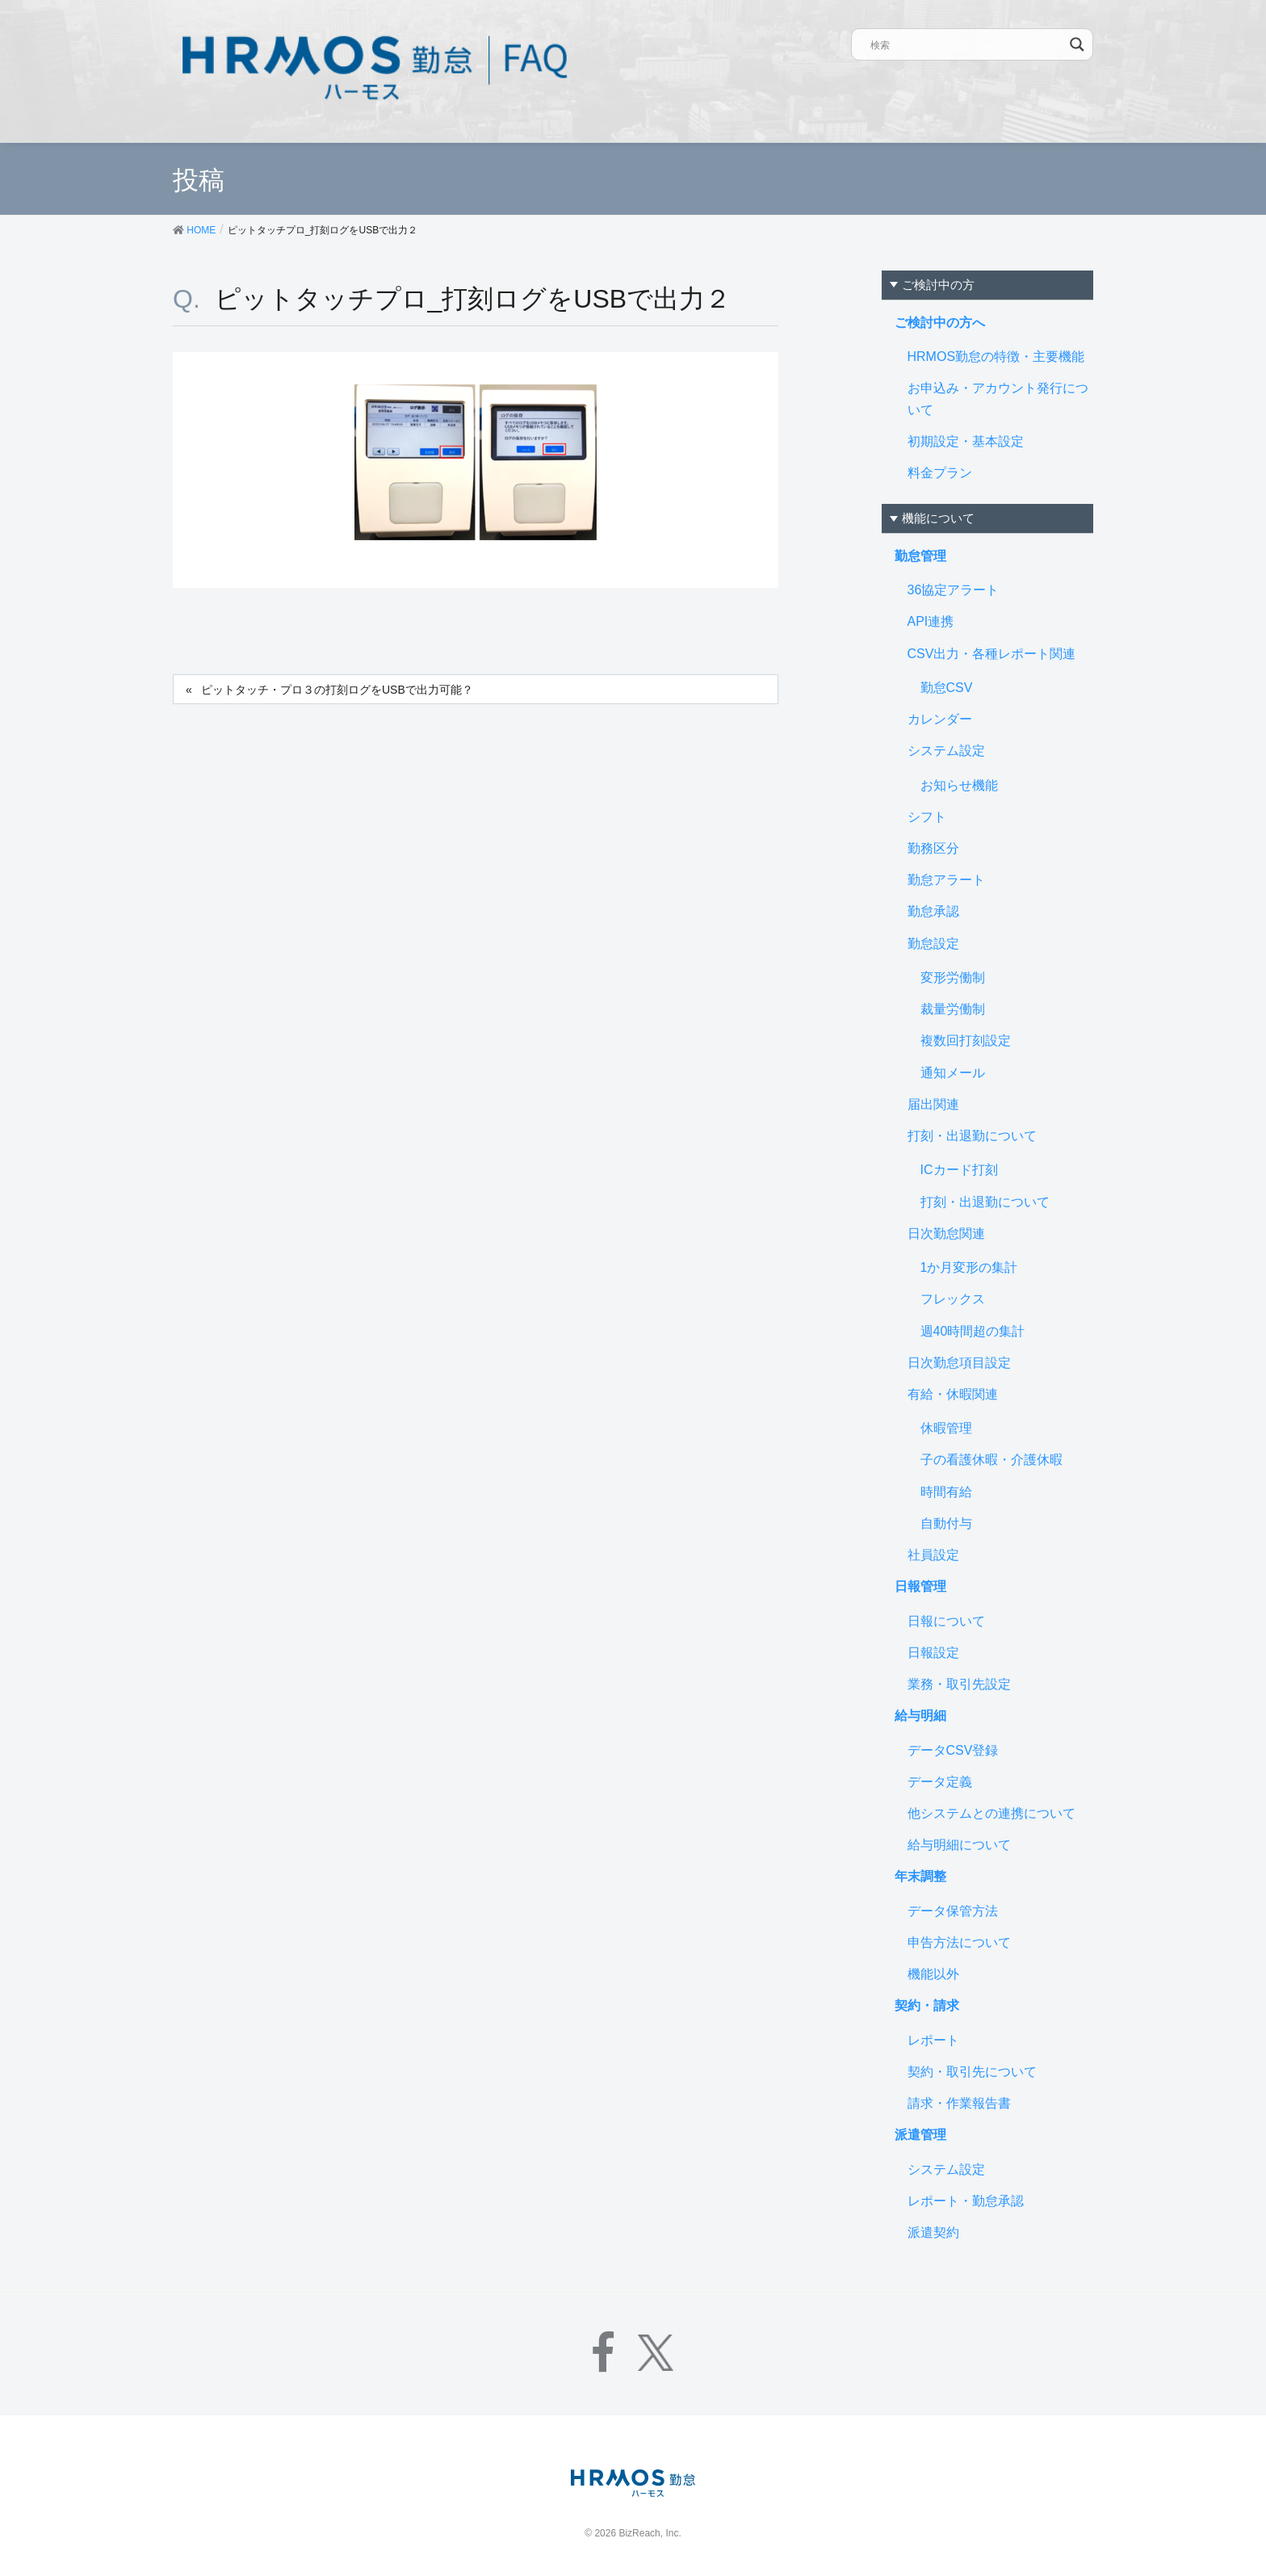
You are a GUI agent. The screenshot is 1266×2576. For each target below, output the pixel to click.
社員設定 (933, 1555)
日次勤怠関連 (946, 1233)
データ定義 (940, 1782)
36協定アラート (954, 590)
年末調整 (920, 1876)
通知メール (952, 1073)
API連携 (931, 621)
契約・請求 (927, 2005)
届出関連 (933, 1104)
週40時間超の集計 (972, 1331)
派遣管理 (920, 2135)
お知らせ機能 (959, 785)
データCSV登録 (953, 1750)
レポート (933, 2040)
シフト (927, 817)
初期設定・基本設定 (966, 441)
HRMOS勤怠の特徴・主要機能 (996, 356)
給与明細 (920, 1715)
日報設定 (933, 1652)
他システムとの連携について (991, 1813)
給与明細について (959, 1845)
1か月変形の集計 (969, 1267)
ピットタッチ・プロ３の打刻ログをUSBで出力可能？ (337, 689)
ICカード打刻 (959, 1170)
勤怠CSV (946, 687)
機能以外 (933, 1974)
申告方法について (959, 1942)
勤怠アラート (946, 880)
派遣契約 (933, 2232)
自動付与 (946, 1523)
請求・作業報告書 (959, 2103)
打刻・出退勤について (972, 1136)
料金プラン (940, 473)
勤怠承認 (933, 911)
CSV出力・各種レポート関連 (992, 654)
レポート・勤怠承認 (966, 2201)
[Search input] (967, 44)
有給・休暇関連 (953, 1394)
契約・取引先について (972, 2072)
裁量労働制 (952, 1009)
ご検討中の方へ (940, 322)
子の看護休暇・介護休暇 (991, 1459)
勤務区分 (933, 848)
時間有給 (946, 1492)
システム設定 (946, 750)
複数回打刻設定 (965, 1040)
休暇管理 (946, 1428)
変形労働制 (952, 977)
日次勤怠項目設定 (959, 1363)
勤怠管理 (920, 556)
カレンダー (940, 719)
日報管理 (920, 1586)
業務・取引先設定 (959, 1684)
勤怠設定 (933, 943)
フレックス (952, 1299)
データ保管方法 (953, 1911)
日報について (946, 1621)
